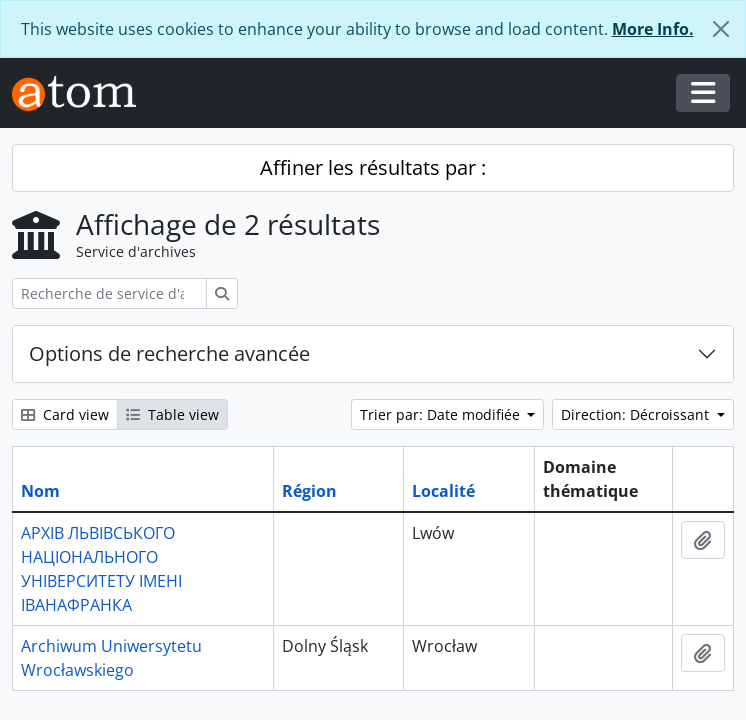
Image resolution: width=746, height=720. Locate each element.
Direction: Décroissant (637, 414)
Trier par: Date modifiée (442, 414)
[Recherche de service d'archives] (109, 293)
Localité (443, 491)
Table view (172, 414)
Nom (40, 491)
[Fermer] (721, 29)
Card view (65, 414)
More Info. (653, 29)
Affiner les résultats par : (373, 167)
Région (309, 491)
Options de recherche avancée (169, 353)
